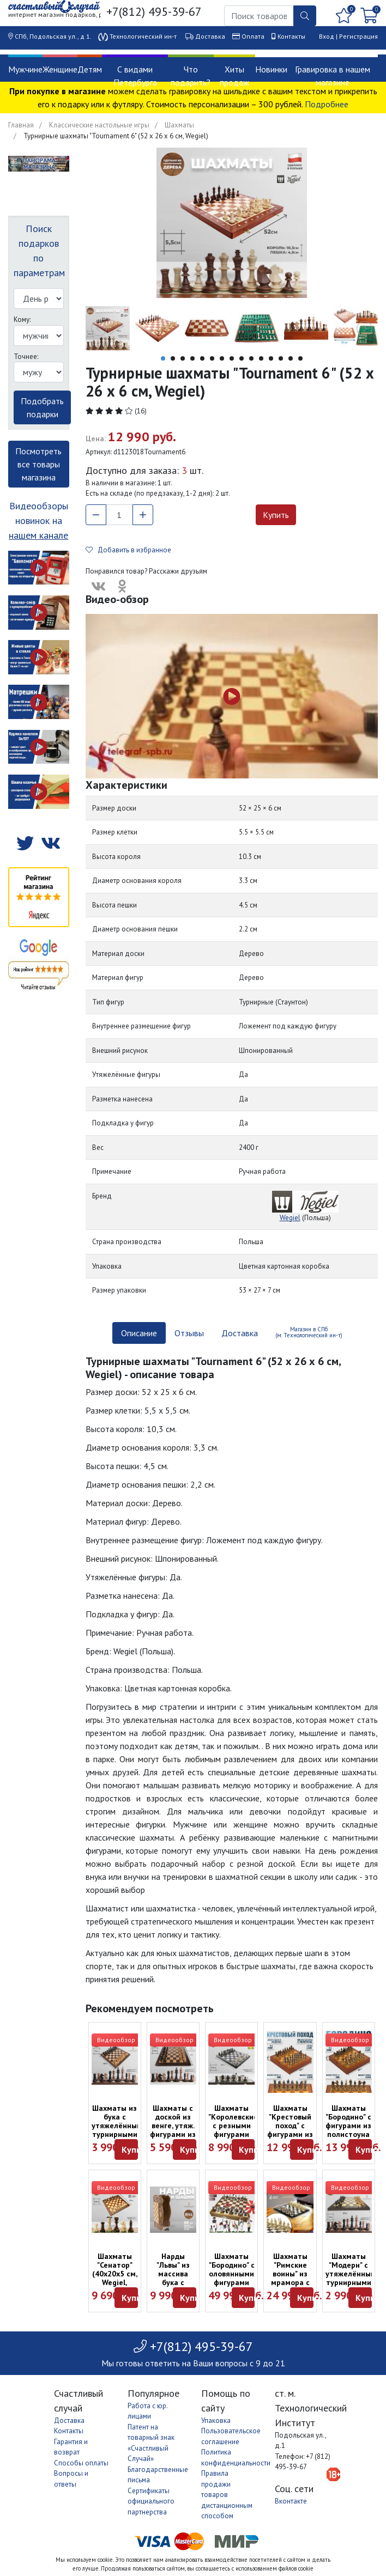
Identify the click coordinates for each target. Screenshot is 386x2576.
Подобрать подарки (42, 407)
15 (300, 358)
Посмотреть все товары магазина (38, 464)
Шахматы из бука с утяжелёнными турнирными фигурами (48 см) (119, 2130)
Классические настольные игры (99, 125)
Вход (326, 36)
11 (261, 358)
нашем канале (38, 535)
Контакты (291, 36)
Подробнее (326, 104)
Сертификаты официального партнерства (151, 2501)
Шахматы (179, 125)
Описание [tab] (139, 1332)
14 (290, 358)
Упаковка (216, 2420)
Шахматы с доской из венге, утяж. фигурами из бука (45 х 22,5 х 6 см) (173, 2130)
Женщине (60, 69)
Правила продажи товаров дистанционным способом (226, 2494)
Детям (89, 69)
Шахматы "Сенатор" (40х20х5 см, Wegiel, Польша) (114, 2273)
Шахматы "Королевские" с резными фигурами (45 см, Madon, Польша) (234, 2134)
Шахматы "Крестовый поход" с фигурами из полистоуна (290, 2125)
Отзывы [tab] (189, 1332)
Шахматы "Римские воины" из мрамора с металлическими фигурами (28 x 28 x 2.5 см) (298, 2286)
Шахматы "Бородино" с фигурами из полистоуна (348, 2121)
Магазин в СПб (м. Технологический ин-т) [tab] (308, 1332)
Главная (21, 125)
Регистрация (358, 36)
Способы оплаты (81, 2463)
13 (281, 358)
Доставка (210, 36)
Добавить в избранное (128, 550)
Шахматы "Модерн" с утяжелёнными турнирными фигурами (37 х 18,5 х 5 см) (353, 2282)
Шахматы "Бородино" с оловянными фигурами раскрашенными (237, 2273)
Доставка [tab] (239, 1332)
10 (251, 358)
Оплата (253, 36)
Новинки (271, 69)
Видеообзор (116, 2040)
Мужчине (25, 69)
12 (271, 358)
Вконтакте (291, 2501)
